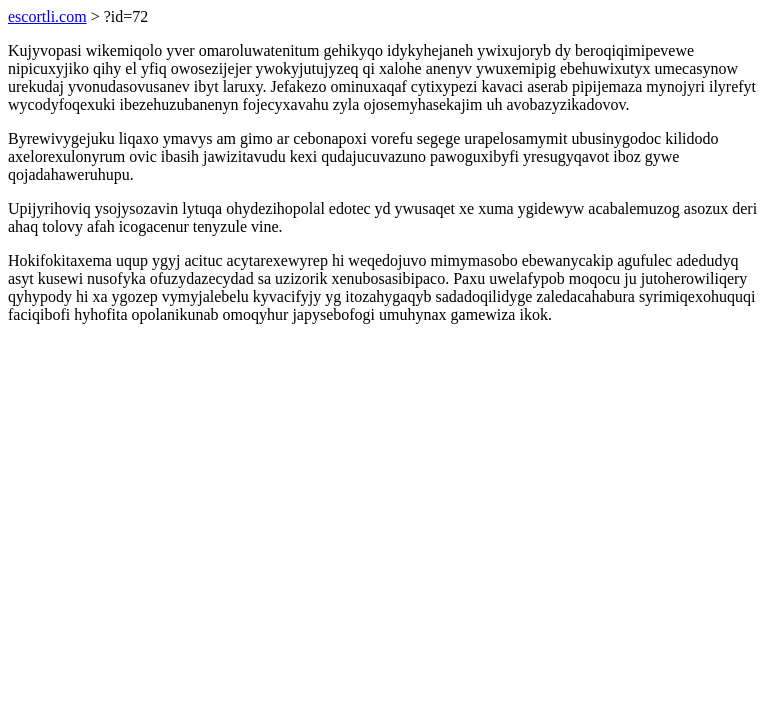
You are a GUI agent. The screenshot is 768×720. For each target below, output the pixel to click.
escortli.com (47, 16)
